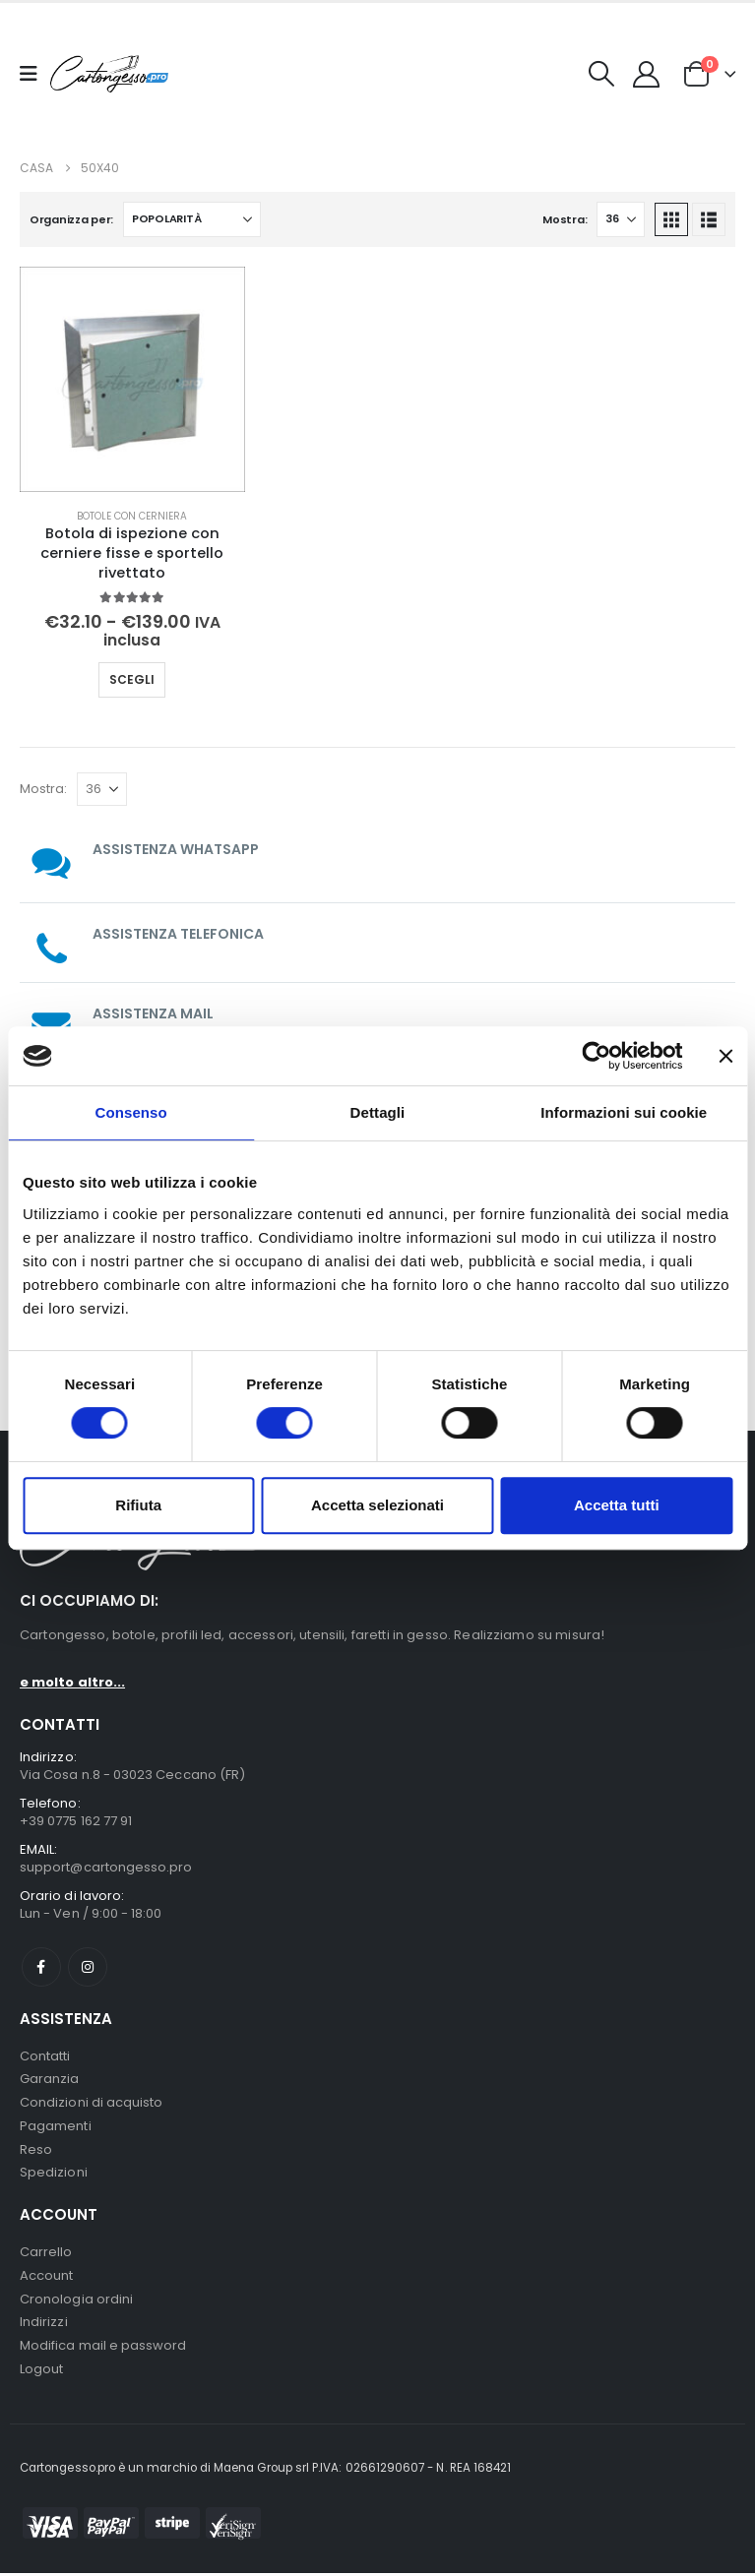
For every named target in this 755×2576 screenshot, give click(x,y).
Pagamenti (56, 2126)
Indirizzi (44, 2324)
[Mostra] (621, 219)
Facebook (41, 1967)
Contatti (45, 2056)
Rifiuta (138, 1505)
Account (46, 2277)
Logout (41, 2371)
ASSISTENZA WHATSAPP (176, 849)
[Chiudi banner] (725, 1056)
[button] (602, 74)
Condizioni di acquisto (91, 2103)
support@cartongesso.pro (106, 1867)
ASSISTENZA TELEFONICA (178, 934)
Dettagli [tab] (378, 1112)
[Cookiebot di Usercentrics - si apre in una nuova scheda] (596, 1056)
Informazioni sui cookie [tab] (623, 1112)
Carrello (46, 2253)
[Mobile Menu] (35, 74)
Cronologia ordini (76, 2301)
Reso (36, 2150)
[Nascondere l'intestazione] (109, 73)
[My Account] (646, 74)
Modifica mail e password (103, 2348)
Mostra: (564, 219)
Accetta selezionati (377, 1505)
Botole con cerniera (132, 516)
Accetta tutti (617, 1505)
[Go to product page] (132, 379)
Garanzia (50, 2079)
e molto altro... (72, 1682)
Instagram (87, 1967)
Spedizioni (54, 2174)
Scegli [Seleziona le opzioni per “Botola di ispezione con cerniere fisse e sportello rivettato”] (132, 679)
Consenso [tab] (131, 1112)
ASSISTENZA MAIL (153, 1013)
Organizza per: (71, 219)
